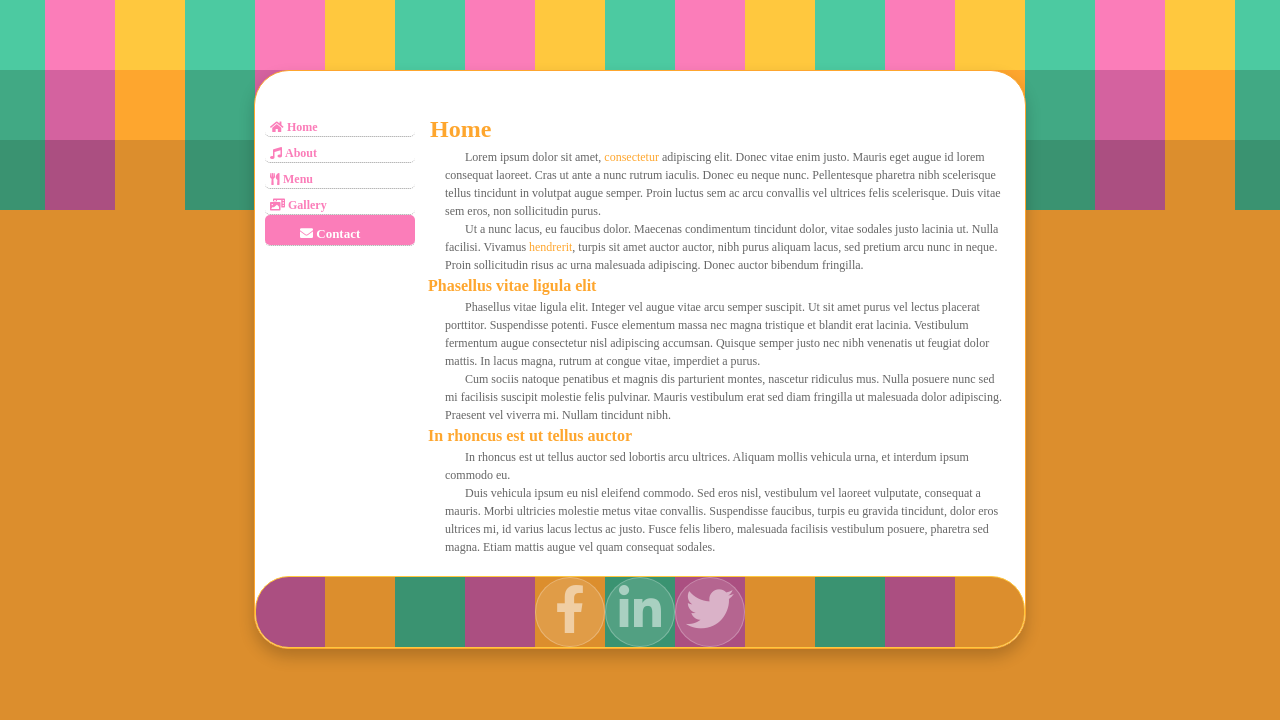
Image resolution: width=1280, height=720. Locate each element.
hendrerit (550, 247)
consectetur (631, 157)
